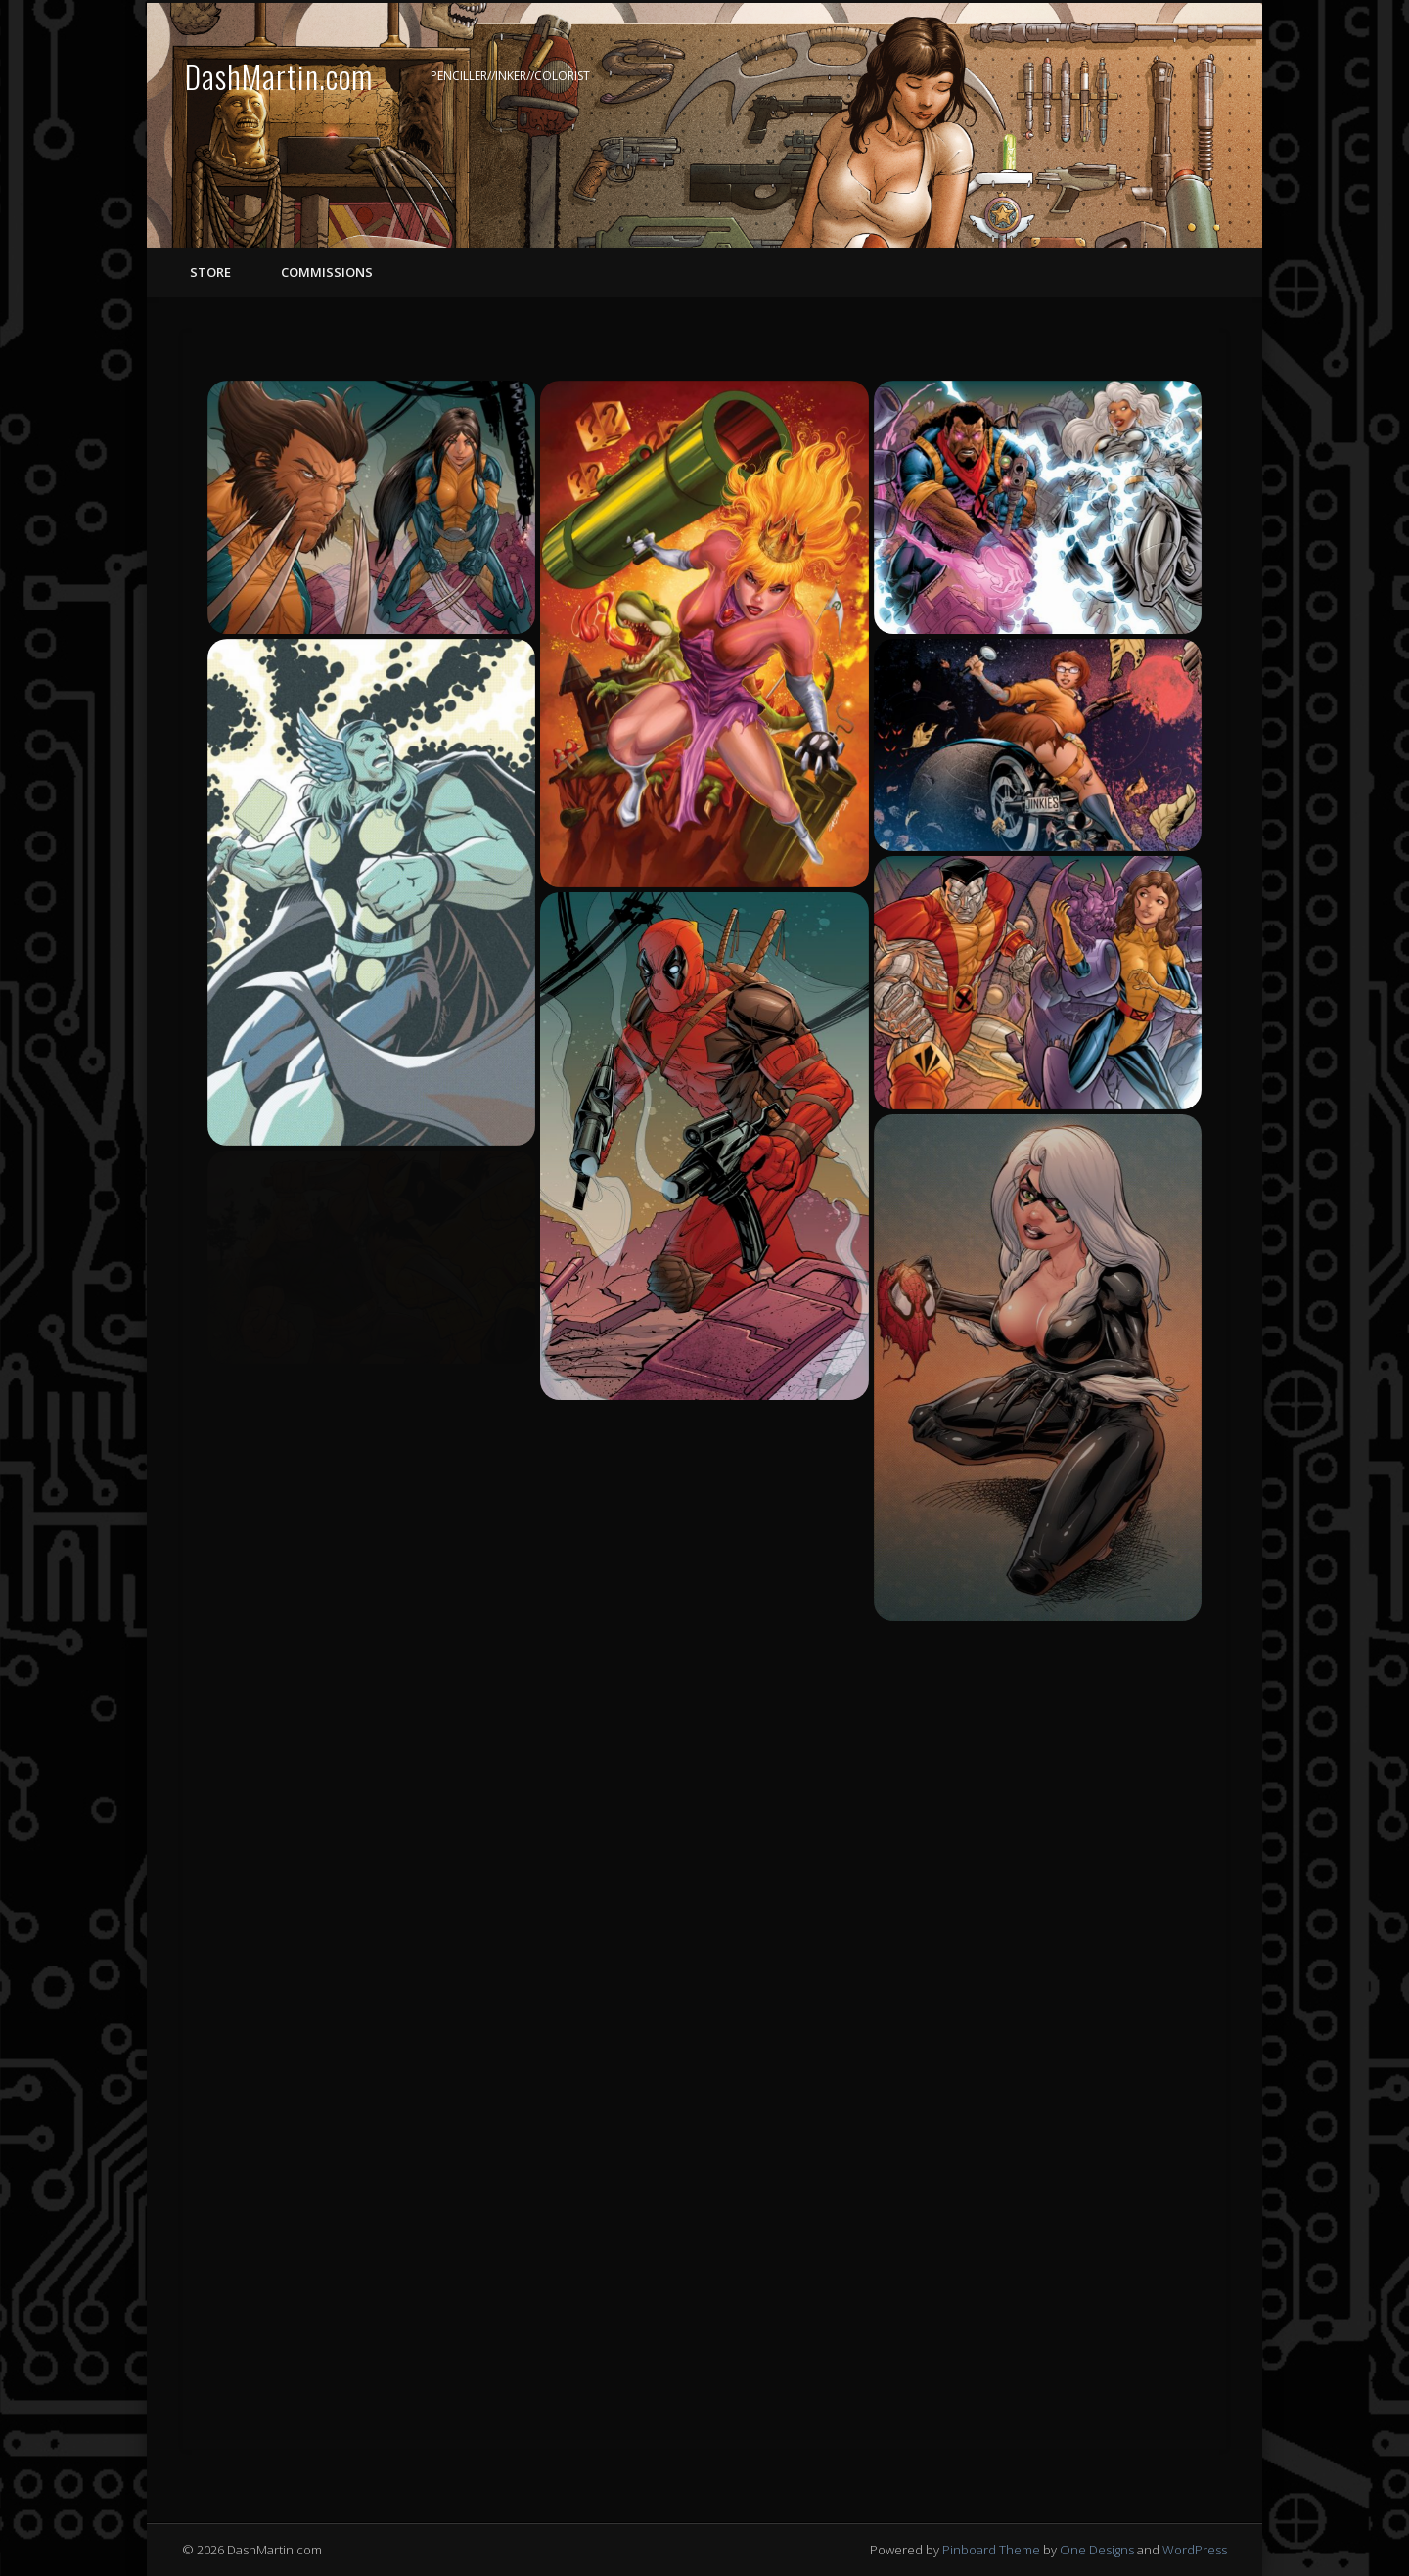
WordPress (1194, 2549)
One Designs (1097, 2549)
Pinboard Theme (991, 2549)
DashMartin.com (279, 76)
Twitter (1168, 77)
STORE (210, 272)
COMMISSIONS (325, 272)
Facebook (1128, 77)
